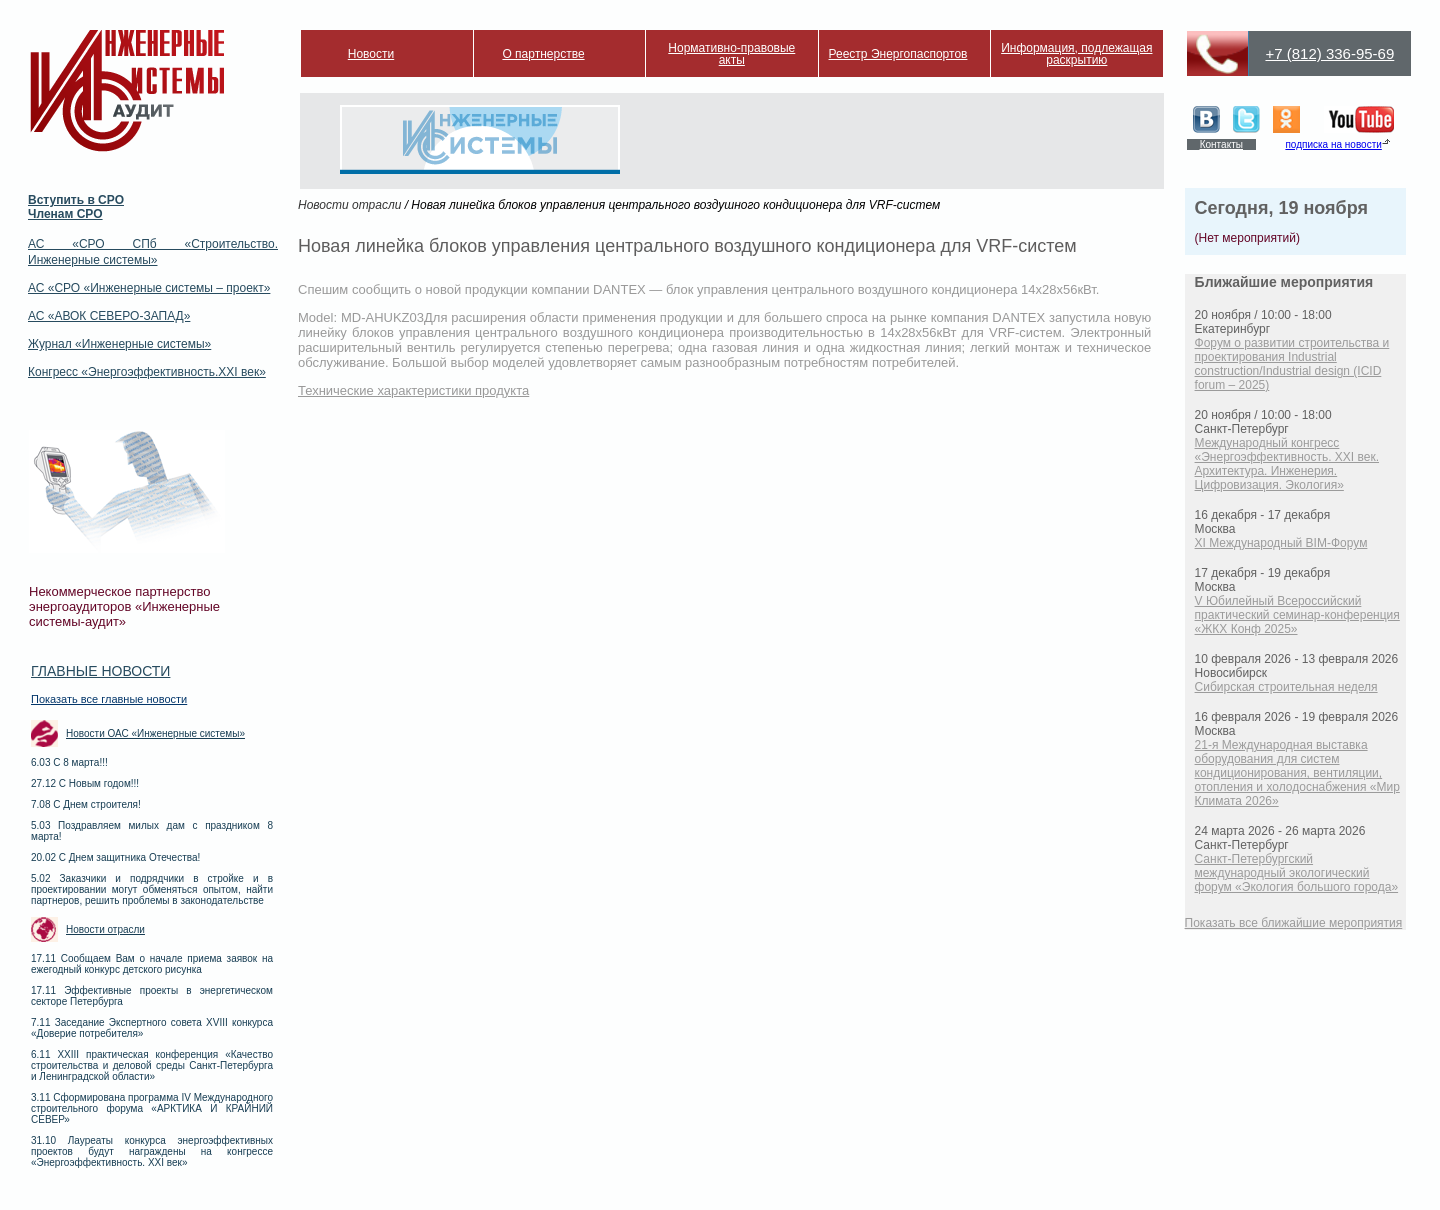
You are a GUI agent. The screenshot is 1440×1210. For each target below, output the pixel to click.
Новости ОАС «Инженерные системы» (155, 733)
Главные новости (100, 671)
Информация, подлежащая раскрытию (1076, 54)
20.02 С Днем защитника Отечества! (115, 857)
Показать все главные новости (109, 699)
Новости (371, 54)
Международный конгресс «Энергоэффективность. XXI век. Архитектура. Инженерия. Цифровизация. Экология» (1287, 464)
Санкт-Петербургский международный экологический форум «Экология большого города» (1297, 873)
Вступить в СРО (76, 200)
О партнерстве (543, 54)
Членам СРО (65, 214)
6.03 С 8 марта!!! (69, 762)
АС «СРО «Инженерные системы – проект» (149, 288)
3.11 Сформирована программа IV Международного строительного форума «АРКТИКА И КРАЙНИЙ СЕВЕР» (152, 1108)
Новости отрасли (105, 929)
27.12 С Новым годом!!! (85, 783)
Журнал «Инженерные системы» (119, 344)
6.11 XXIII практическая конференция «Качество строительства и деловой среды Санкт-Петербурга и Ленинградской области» (152, 1065)
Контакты (1221, 144)
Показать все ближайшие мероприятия (1294, 923)
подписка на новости (1333, 144)
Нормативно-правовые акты (731, 54)
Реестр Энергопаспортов (898, 54)
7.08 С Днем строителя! (86, 804)
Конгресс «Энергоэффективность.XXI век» (147, 372)
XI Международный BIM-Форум (1281, 543)
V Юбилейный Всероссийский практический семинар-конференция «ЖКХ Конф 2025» (1297, 615)
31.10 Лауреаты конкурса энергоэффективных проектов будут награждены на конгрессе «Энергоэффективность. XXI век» (152, 1151)
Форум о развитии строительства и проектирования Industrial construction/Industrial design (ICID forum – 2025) (1292, 364)
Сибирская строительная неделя (1286, 687)
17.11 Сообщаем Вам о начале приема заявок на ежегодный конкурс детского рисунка (152, 964)
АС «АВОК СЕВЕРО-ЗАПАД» (109, 316)
